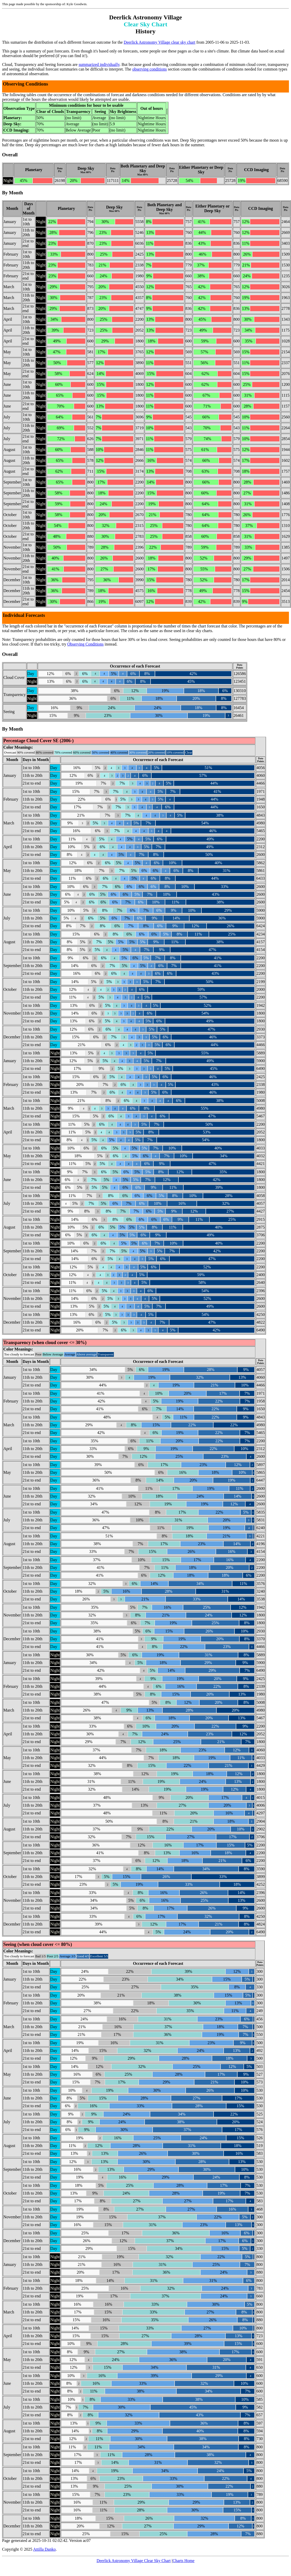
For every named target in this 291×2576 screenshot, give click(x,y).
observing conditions (149, 69)
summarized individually (98, 64)
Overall (10, 154)
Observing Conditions (85, 644)
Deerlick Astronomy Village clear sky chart (159, 42)
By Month (12, 192)
